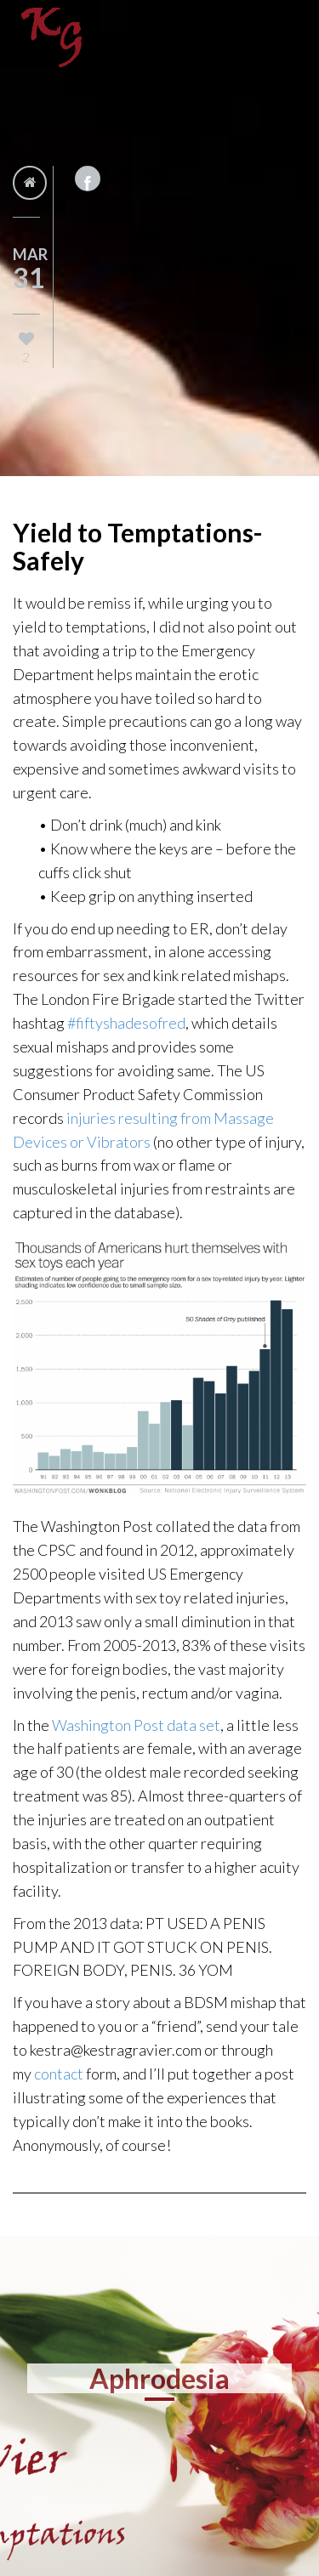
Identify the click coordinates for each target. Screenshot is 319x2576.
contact (60, 2073)
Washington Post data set (136, 1725)
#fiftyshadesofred (126, 1022)
